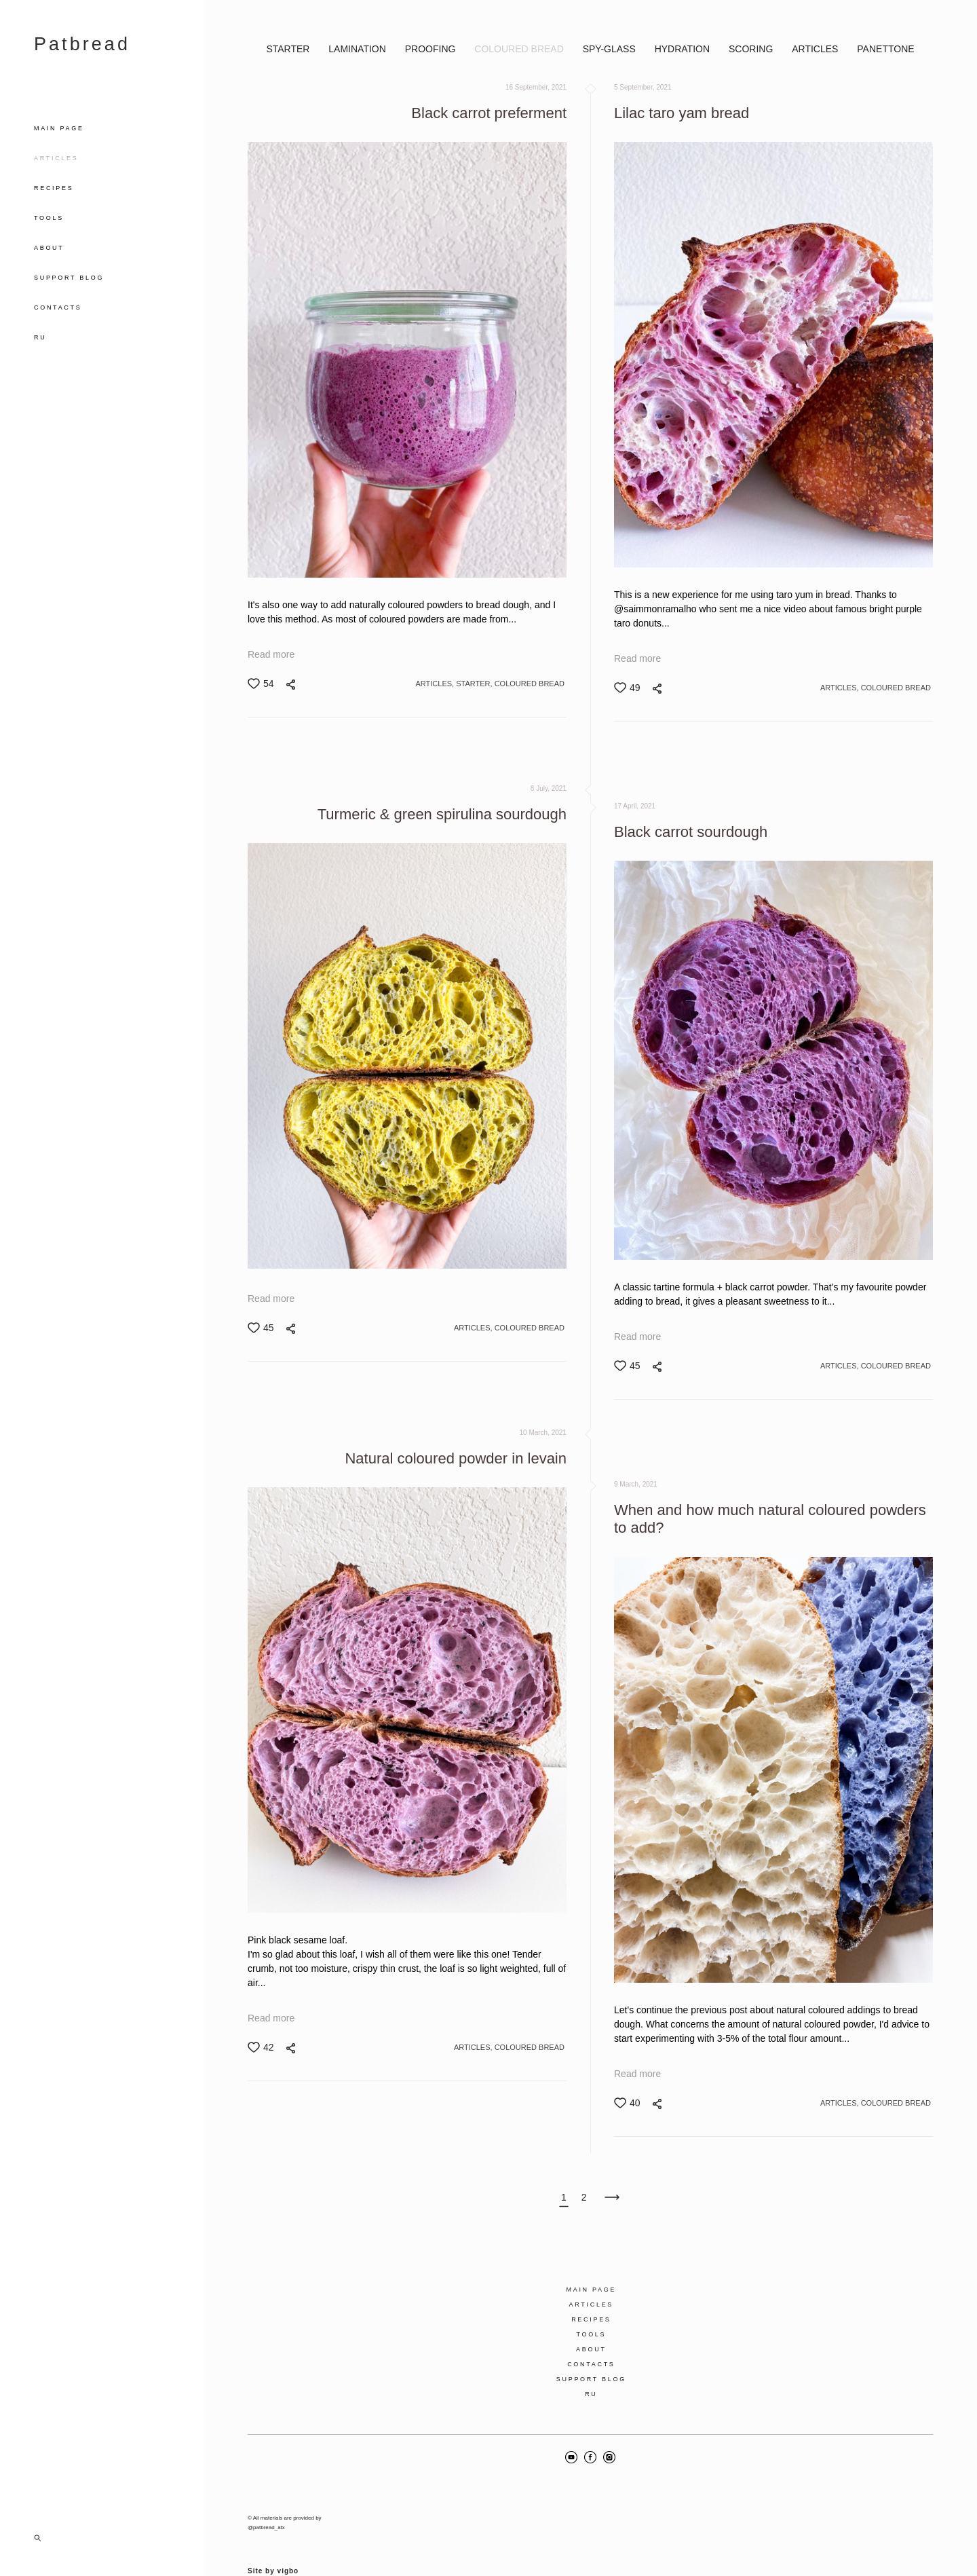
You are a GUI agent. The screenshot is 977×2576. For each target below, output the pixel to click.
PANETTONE (885, 48)
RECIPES (53, 188)
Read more (271, 654)
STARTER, (475, 683)
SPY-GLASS (610, 48)
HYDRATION (683, 48)
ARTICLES (56, 158)
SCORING (752, 48)
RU (40, 337)
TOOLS (49, 217)
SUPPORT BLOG (69, 277)
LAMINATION (358, 48)
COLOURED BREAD (520, 48)
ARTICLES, (435, 683)
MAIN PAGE (59, 128)
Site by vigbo (273, 2544)
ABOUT (49, 247)
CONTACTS (57, 307)
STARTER (289, 48)
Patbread (82, 44)
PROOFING (432, 48)
